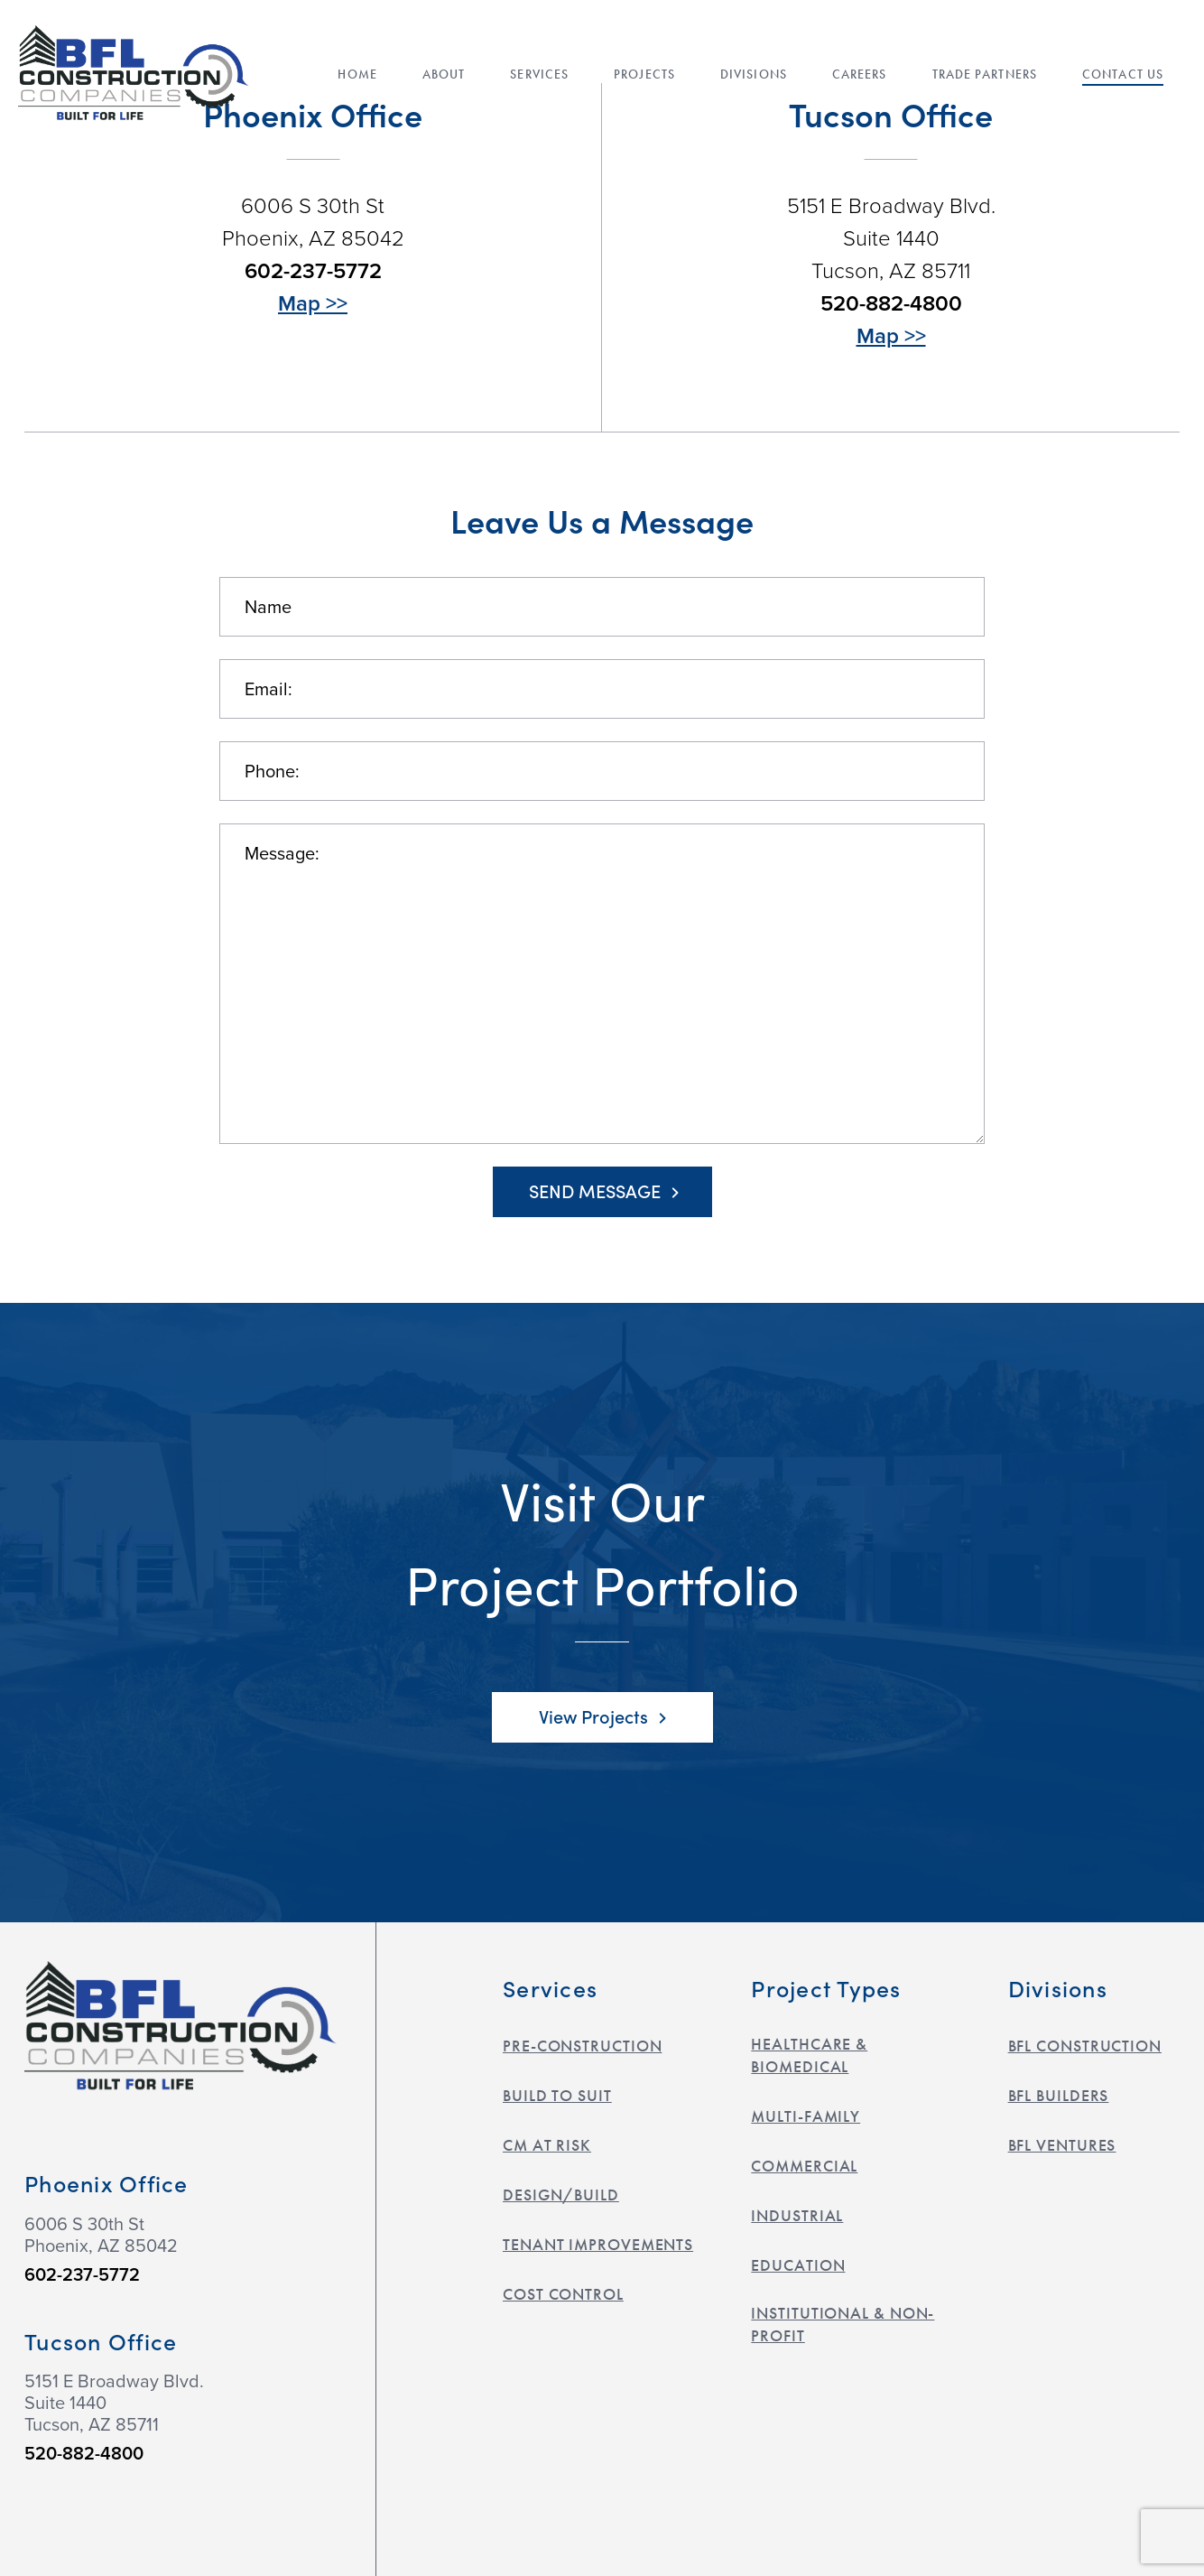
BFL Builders (1058, 2095)
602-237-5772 (313, 271)
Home (357, 76)
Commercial (804, 2165)
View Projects (602, 1715)
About (444, 76)
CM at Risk (547, 2144)
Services (539, 76)
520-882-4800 (891, 304)
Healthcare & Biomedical (809, 2055)
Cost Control (563, 2293)
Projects (644, 76)
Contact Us (1122, 76)
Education (798, 2265)
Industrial (797, 2215)
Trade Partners (984, 76)
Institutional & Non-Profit (842, 2324)
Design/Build (561, 2194)
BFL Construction (1085, 2045)
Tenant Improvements (598, 2244)
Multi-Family (805, 2116)
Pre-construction (582, 2045)
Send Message (604, 1190)
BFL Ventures (1062, 2144)
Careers (859, 76)
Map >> (312, 304)
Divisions (753, 76)
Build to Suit (557, 2095)
